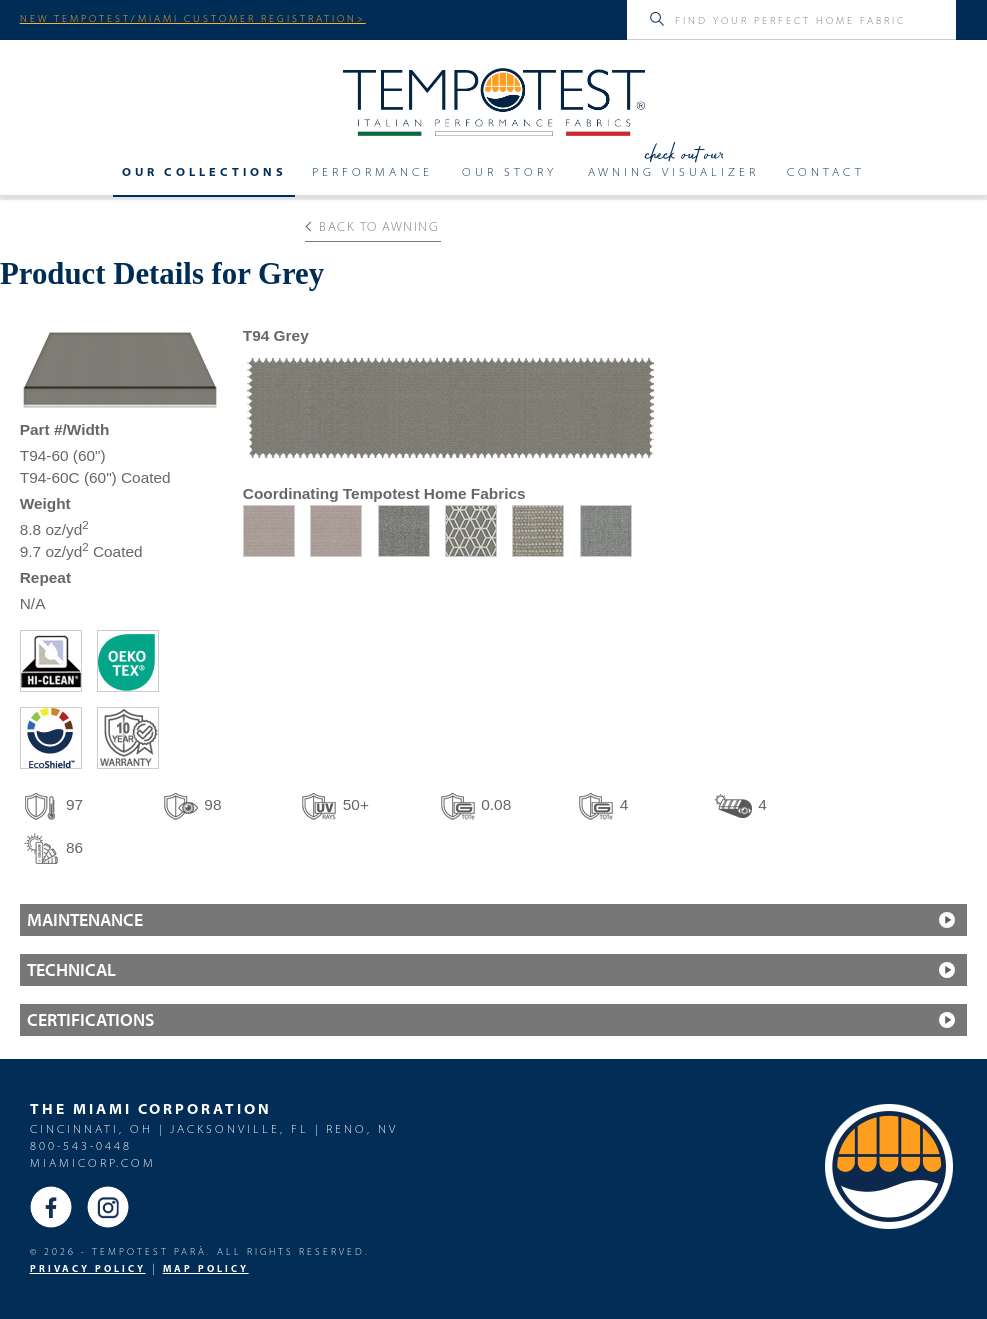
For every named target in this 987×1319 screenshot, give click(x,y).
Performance (372, 171)
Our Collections (204, 171)
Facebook (51, 1207)
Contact (826, 171)
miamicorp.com (93, 1162)
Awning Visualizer (673, 171)
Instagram (108, 1207)
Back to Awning (372, 226)
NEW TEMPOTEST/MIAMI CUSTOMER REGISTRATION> (193, 18)
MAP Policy (206, 1268)
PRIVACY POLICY (88, 1268)
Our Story (509, 171)
